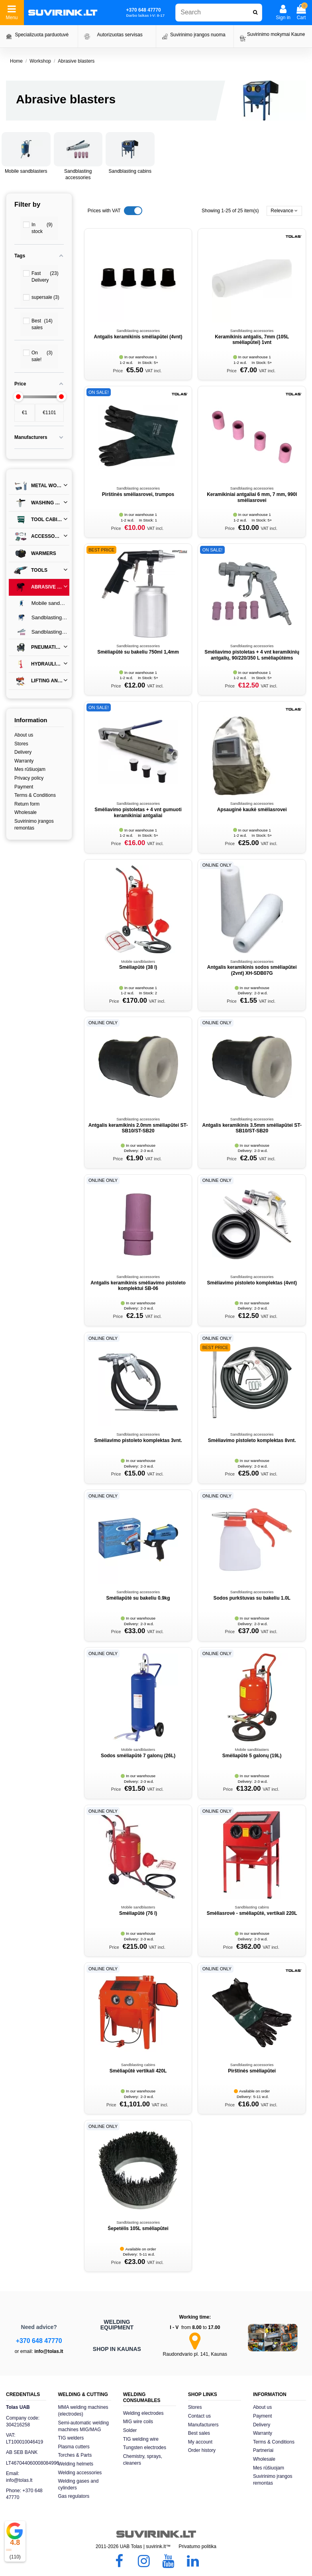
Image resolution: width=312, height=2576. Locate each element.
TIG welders (71, 2438)
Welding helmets (76, 2464)
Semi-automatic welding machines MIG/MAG (83, 2426)
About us (23, 735)
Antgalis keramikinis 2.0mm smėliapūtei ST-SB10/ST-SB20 (138, 1128)
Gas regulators (74, 2496)
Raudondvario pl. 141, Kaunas (195, 2354)
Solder (130, 2430)
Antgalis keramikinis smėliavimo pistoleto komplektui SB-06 (138, 1285)
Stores (21, 744)
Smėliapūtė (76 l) (138, 1913)
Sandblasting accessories (41, 632)
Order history (202, 2450)
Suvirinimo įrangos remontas (34, 824)
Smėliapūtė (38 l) (138, 967)
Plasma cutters (74, 2447)
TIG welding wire (141, 2439)
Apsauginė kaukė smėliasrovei (252, 809)
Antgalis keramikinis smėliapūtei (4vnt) (138, 337)
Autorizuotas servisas (120, 35)
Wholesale (25, 812)
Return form (26, 804)
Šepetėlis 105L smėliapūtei (138, 2228)
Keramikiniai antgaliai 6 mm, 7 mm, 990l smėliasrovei (252, 497)
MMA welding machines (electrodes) (83, 2410)
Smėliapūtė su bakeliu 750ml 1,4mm (138, 652)
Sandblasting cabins (130, 171)
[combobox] (218, 13)
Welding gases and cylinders (78, 2484)
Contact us (199, 2416)
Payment (23, 787)
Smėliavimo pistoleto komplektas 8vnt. (252, 1440)
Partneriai (263, 2450)
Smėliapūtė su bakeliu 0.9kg (138, 1598)
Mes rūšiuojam (29, 769)
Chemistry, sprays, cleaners (142, 2460)
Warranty (23, 761)
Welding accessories (80, 2472)
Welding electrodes (143, 2413)
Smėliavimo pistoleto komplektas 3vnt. (138, 1440)
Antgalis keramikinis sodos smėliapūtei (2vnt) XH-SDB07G (252, 970)
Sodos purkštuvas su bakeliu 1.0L (251, 1598)
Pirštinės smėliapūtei (252, 2071)
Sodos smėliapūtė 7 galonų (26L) (138, 1755)
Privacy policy (28, 778)
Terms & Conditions (35, 795)
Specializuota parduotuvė (42, 35)
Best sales (199, 2433)
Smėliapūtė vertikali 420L (138, 2071)
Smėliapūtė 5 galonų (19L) (252, 1755)
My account (200, 2442)
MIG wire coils (138, 2421)
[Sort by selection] (284, 211)
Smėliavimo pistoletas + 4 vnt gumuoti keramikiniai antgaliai (137, 812)
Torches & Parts (75, 2455)
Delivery (22, 752)
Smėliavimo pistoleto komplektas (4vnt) (251, 1283)
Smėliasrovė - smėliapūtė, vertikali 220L (252, 1913)
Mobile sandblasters (26, 171)
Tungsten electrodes (144, 2447)
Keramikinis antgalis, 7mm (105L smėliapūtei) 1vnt (252, 339)
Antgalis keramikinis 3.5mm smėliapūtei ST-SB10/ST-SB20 (251, 1128)
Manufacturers (203, 2425)
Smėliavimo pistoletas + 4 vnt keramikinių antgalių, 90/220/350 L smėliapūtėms (251, 654)
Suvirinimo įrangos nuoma (198, 35)
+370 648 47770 (39, 2340)
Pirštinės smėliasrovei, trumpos (138, 494)
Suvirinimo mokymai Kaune (276, 34)
